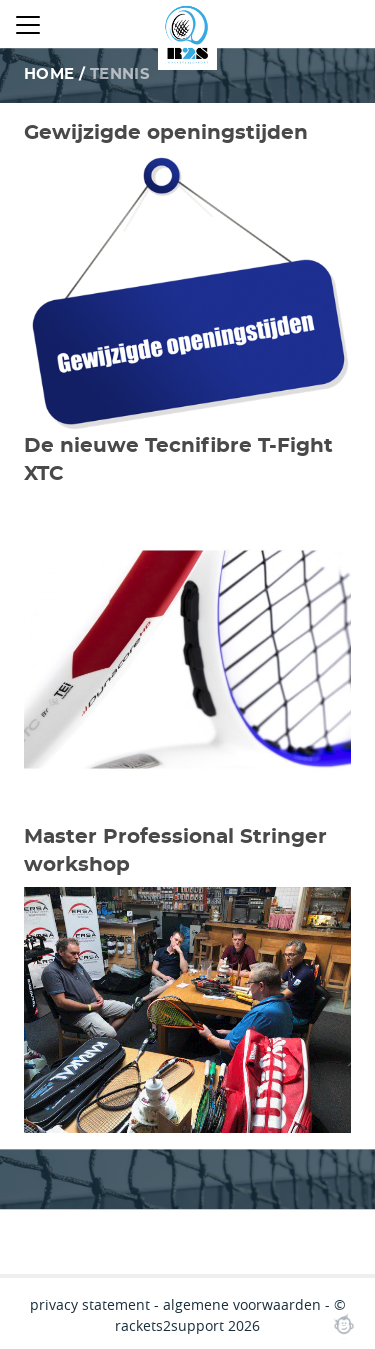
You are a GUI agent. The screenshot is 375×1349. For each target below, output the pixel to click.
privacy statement (90, 1304)
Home (49, 74)
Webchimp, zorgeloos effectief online (344, 1324)
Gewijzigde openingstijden (166, 133)
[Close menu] (28, 25)
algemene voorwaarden (242, 1304)
